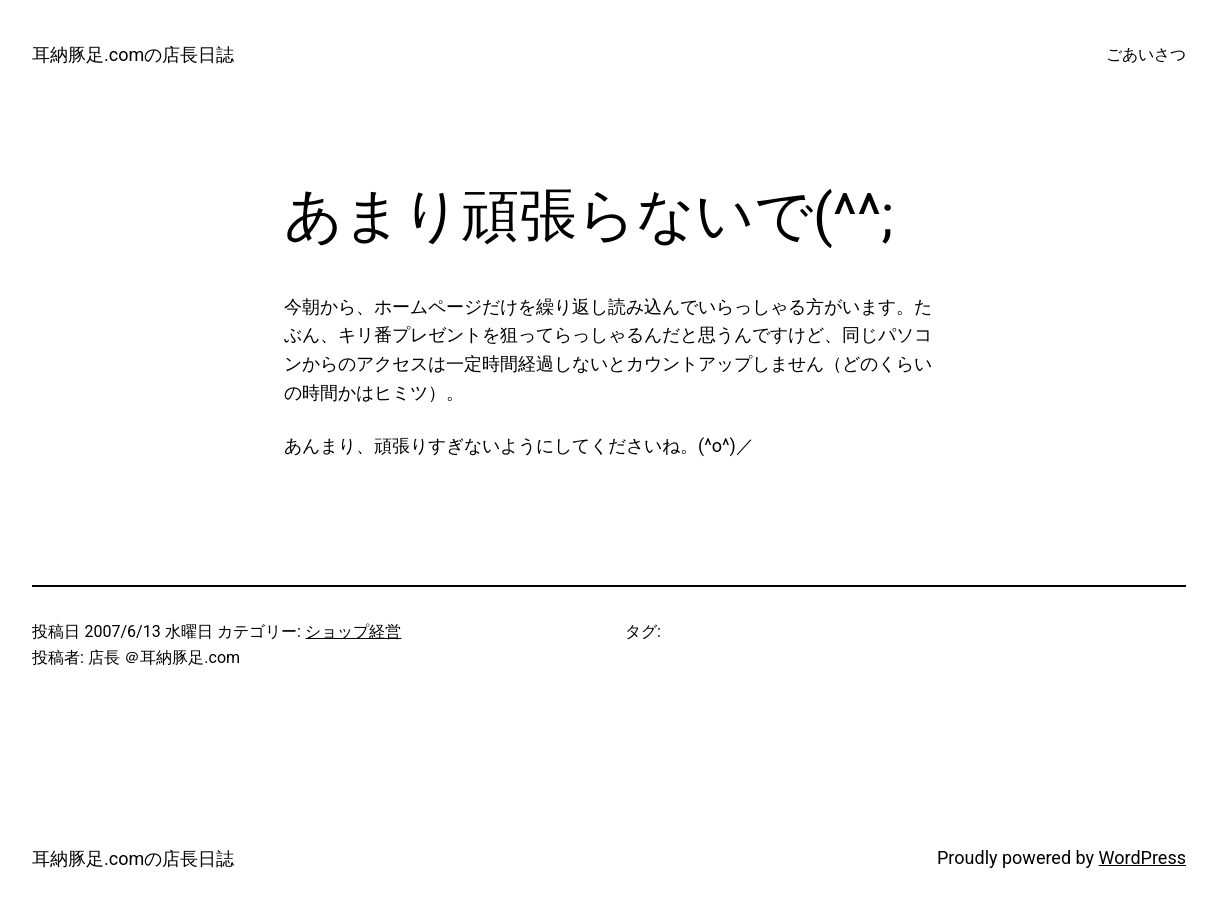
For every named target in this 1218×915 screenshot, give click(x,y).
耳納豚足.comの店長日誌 (133, 54)
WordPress (1142, 857)
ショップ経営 (353, 631)
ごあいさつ (1146, 54)
